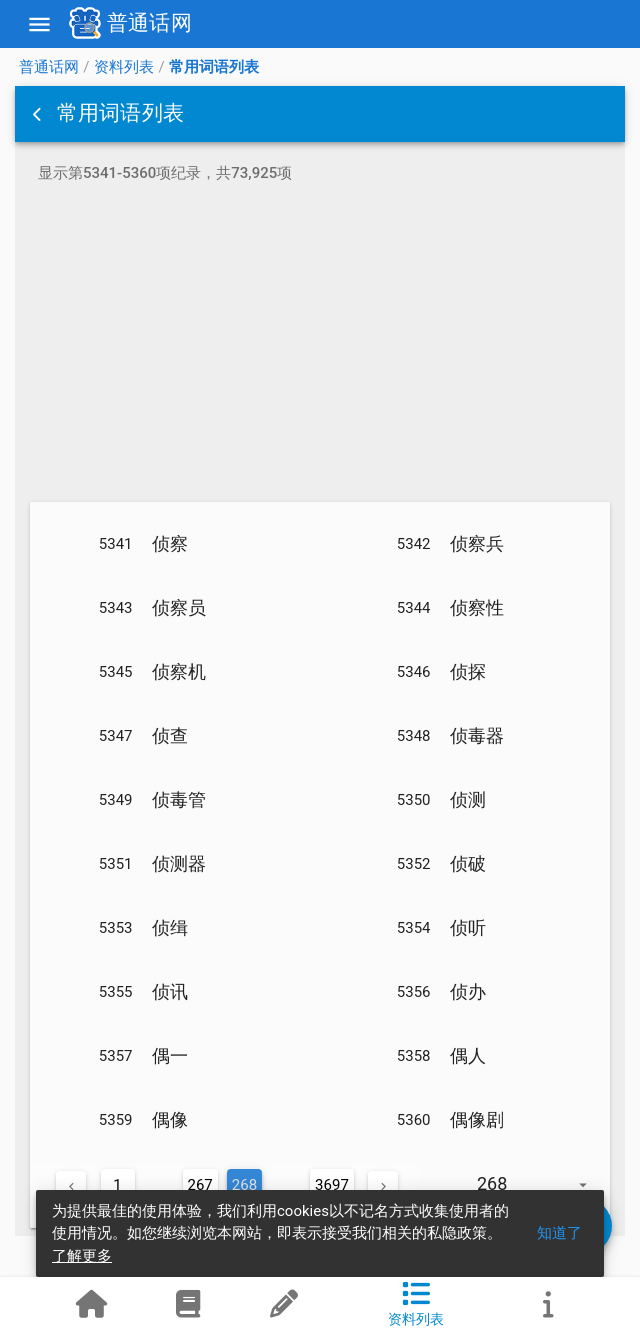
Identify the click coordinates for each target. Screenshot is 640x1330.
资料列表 (124, 67)
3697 (332, 1185)
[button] (39, 114)
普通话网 (49, 67)
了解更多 (82, 1256)
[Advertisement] (320, 346)
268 (244, 1185)
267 (200, 1185)
